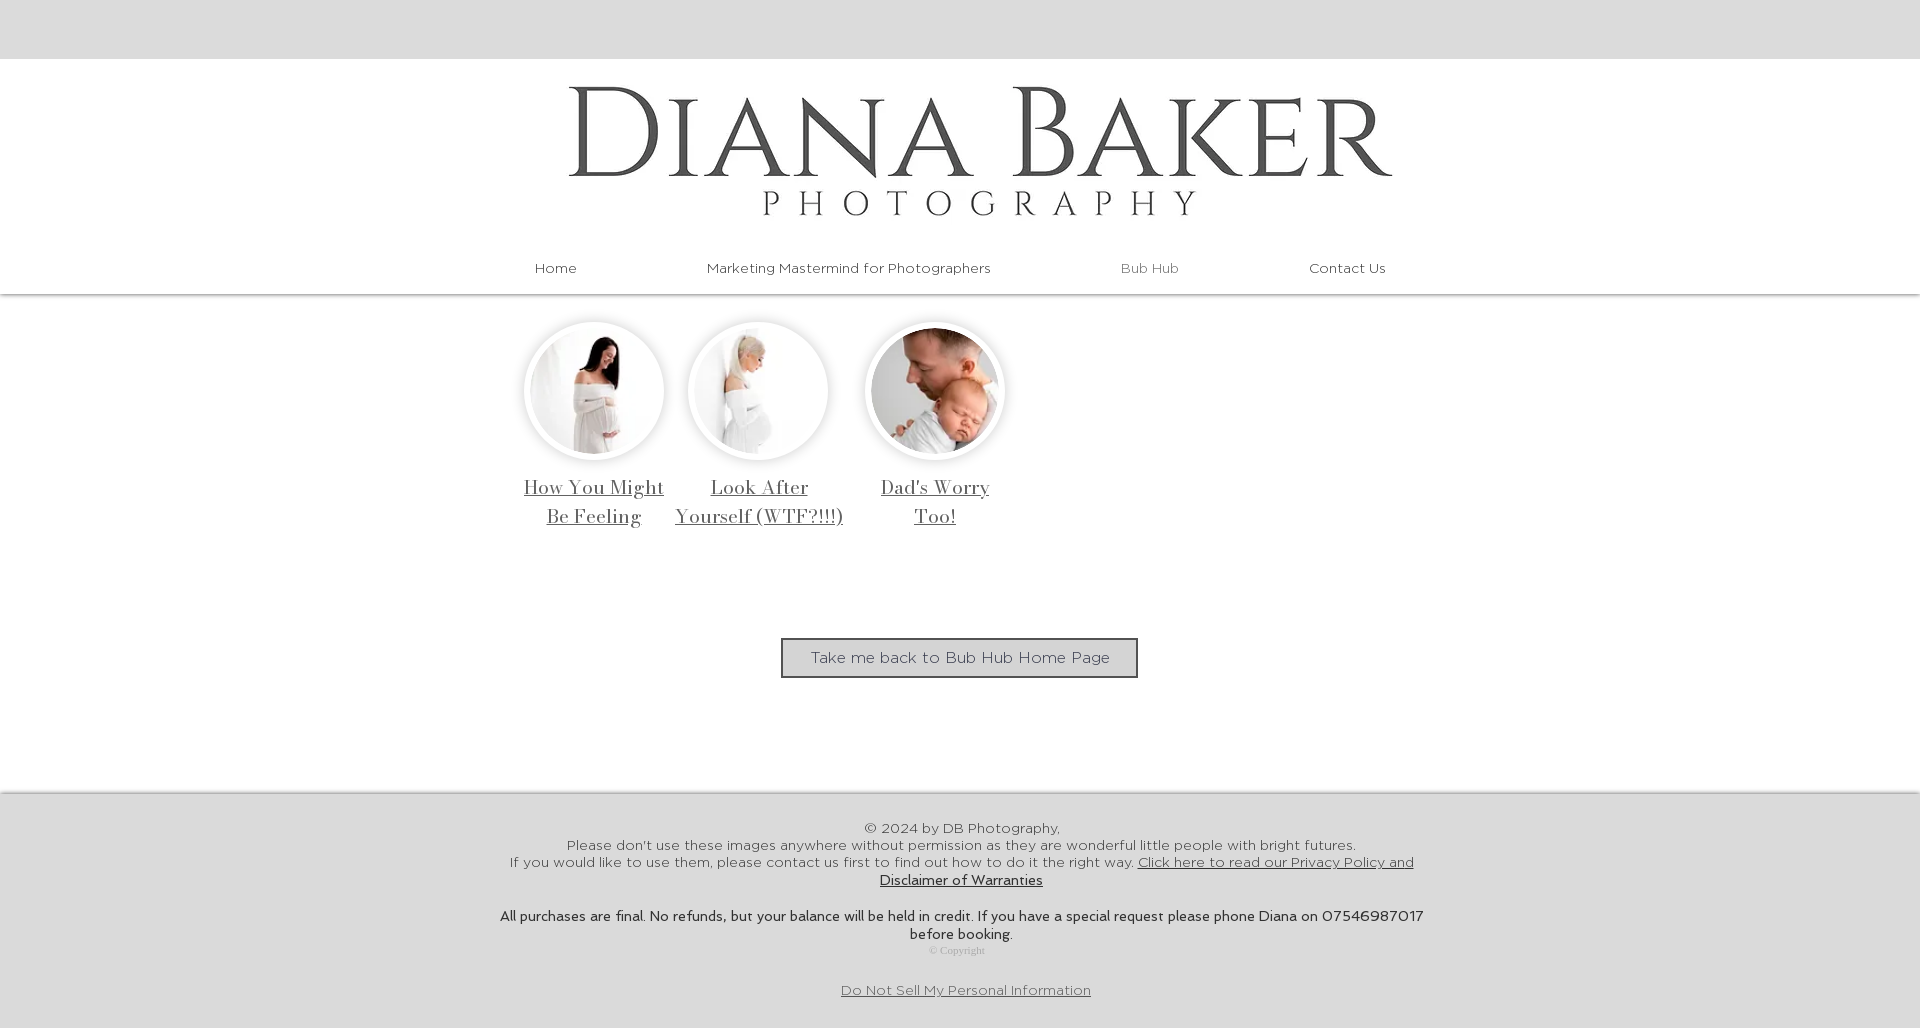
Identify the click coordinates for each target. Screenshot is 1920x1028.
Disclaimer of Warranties (961, 880)
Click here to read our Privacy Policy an (1276, 863)
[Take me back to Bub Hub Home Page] (959, 658)
